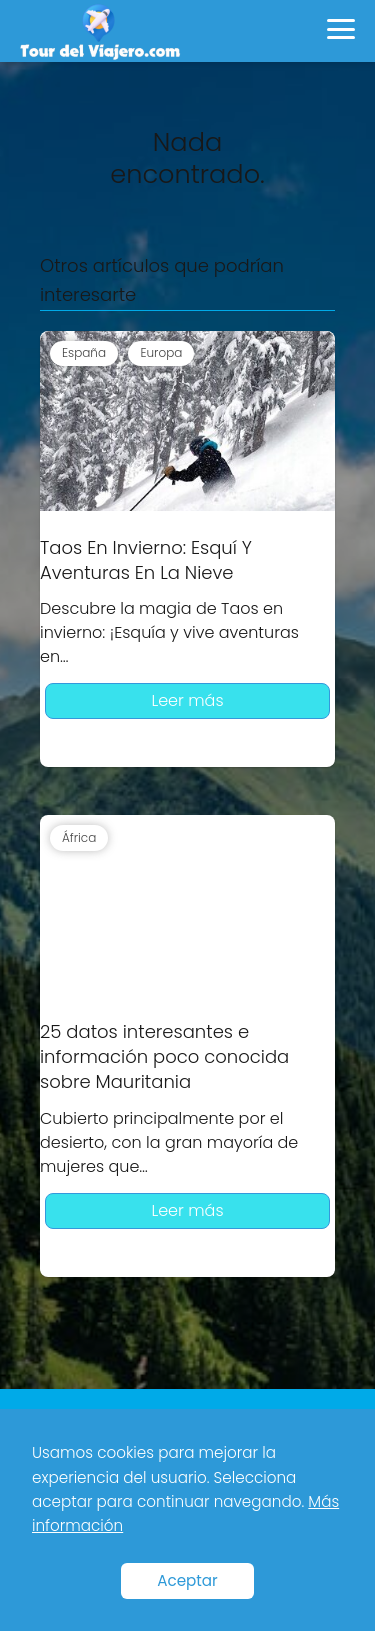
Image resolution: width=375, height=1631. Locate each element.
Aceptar (187, 1580)
